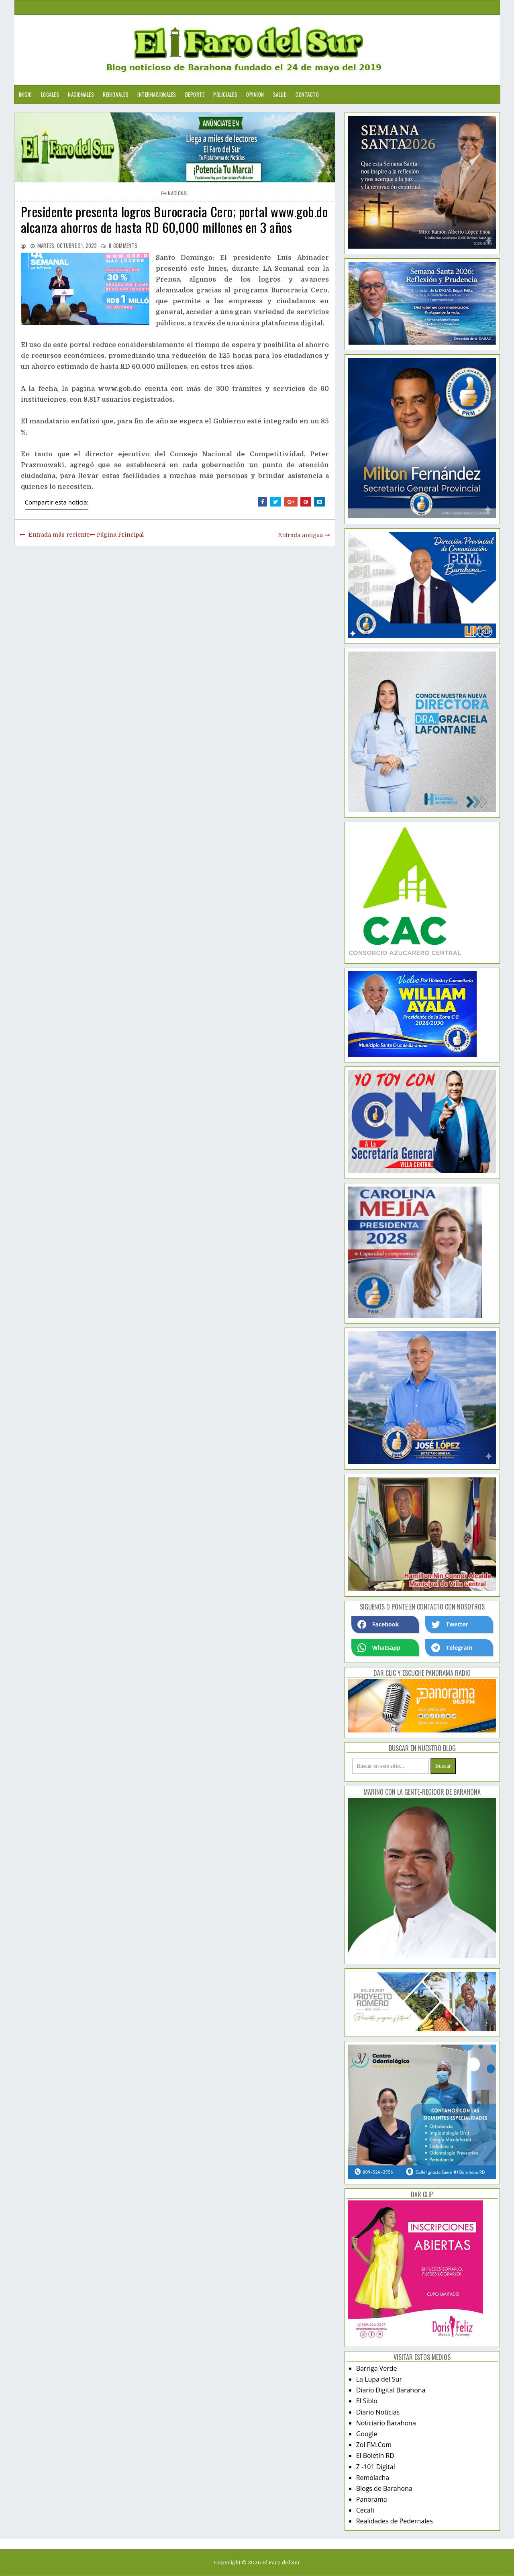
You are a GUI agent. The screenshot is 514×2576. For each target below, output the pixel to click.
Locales (50, 94)
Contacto (307, 94)
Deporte (195, 94)
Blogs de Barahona (384, 2488)
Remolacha (373, 2477)
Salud (280, 94)
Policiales (225, 94)
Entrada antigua (300, 535)
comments (122, 245)
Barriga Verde (376, 2368)
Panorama (371, 2499)
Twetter (449, 1624)
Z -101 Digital (375, 2466)
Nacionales (81, 94)
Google (366, 2433)
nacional (178, 193)
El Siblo (366, 2400)
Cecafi (365, 2510)
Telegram (451, 1647)
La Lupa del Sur (379, 2379)
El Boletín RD (375, 2455)
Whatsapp (378, 1647)
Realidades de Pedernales (394, 2521)
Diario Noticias (378, 2412)
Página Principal (120, 534)
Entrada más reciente (59, 534)
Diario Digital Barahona (391, 2390)
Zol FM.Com (374, 2444)
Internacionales (156, 94)
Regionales (115, 94)
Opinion (255, 94)
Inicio (25, 94)
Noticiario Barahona (386, 2423)
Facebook (378, 1624)
